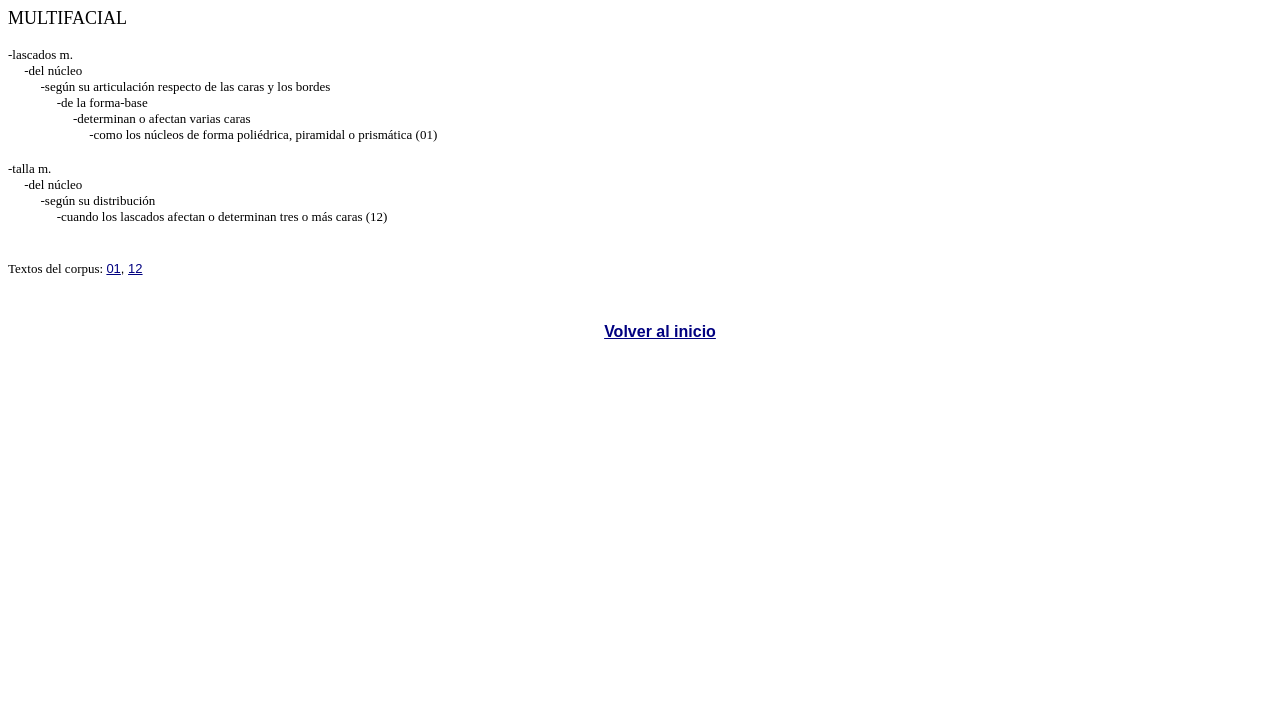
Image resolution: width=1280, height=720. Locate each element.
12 (135, 268)
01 (113, 268)
